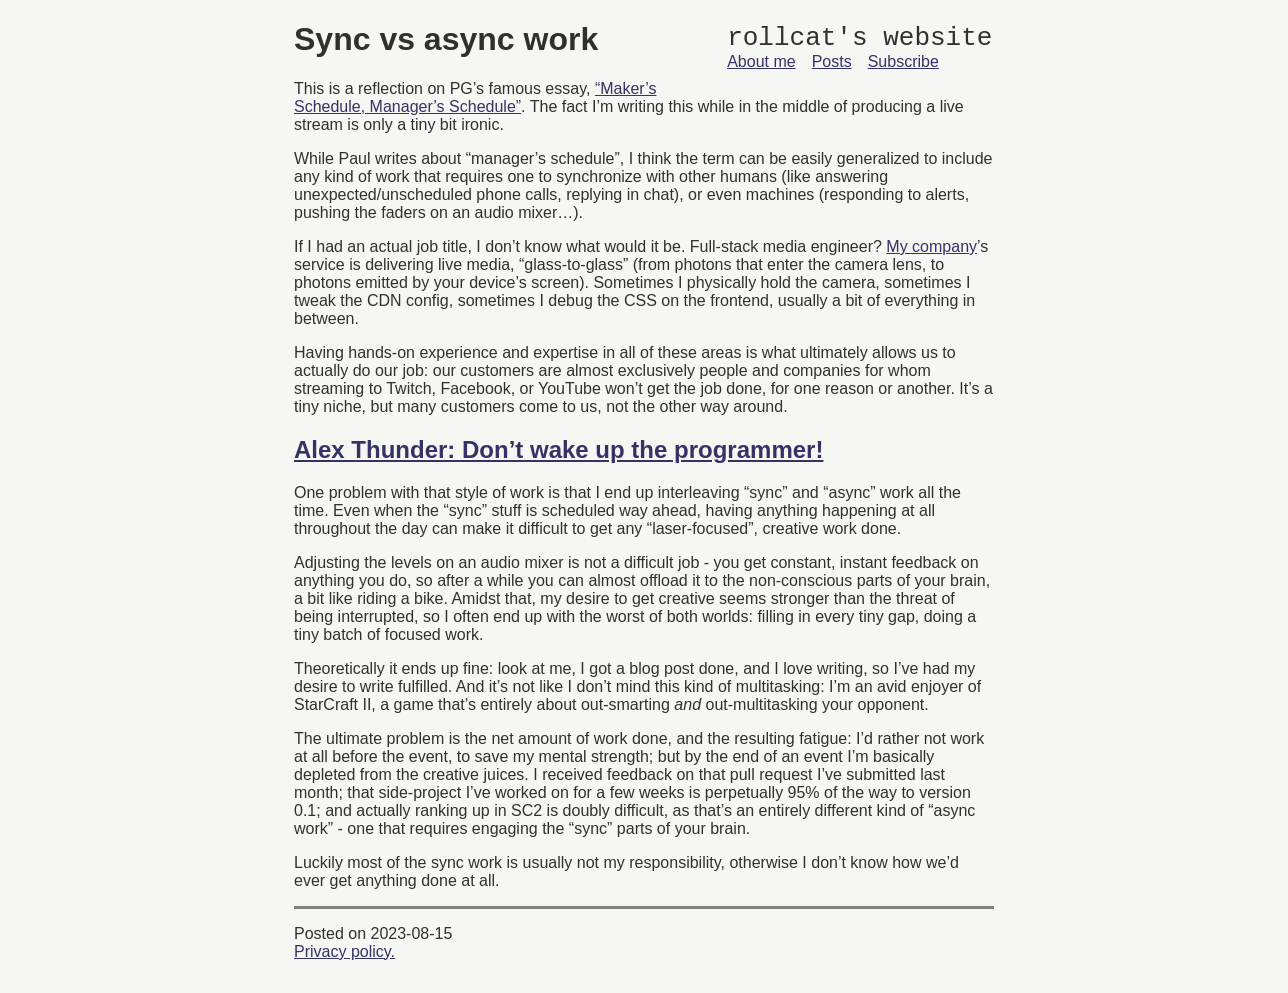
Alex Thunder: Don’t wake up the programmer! (558, 449)
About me (761, 67)
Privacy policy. (344, 951)
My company (931, 246)
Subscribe (903, 67)
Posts (832, 67)
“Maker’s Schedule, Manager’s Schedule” (475, 97)
